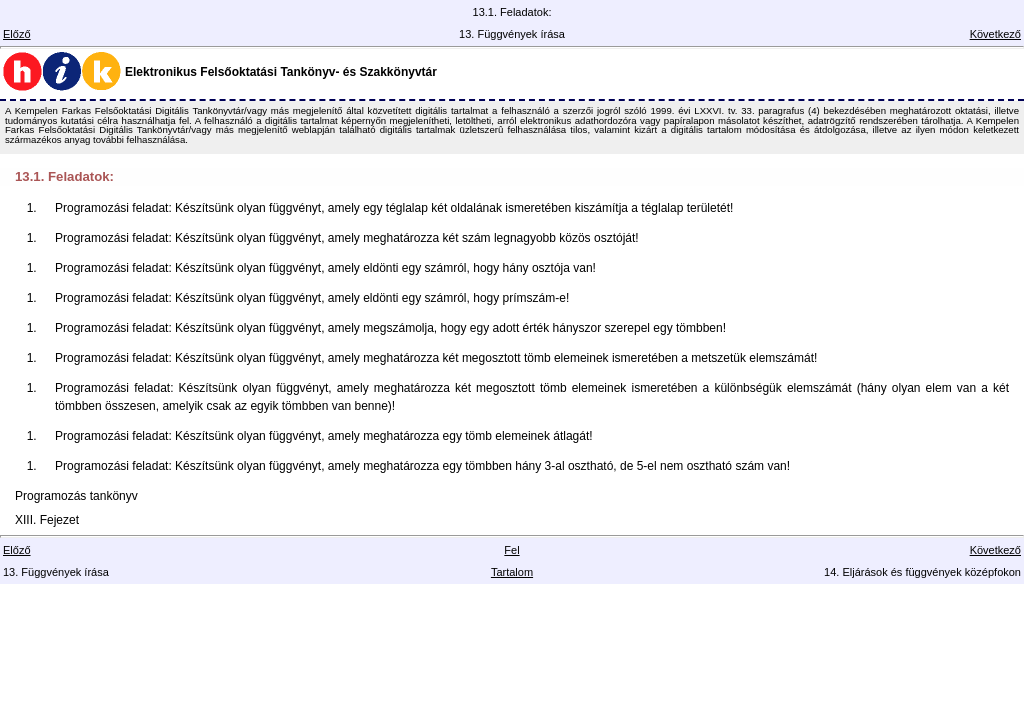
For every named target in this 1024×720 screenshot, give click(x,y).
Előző (17, 34)
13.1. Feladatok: (64, 176)
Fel (511, 550)
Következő (995, 34)
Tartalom (512, 572)
